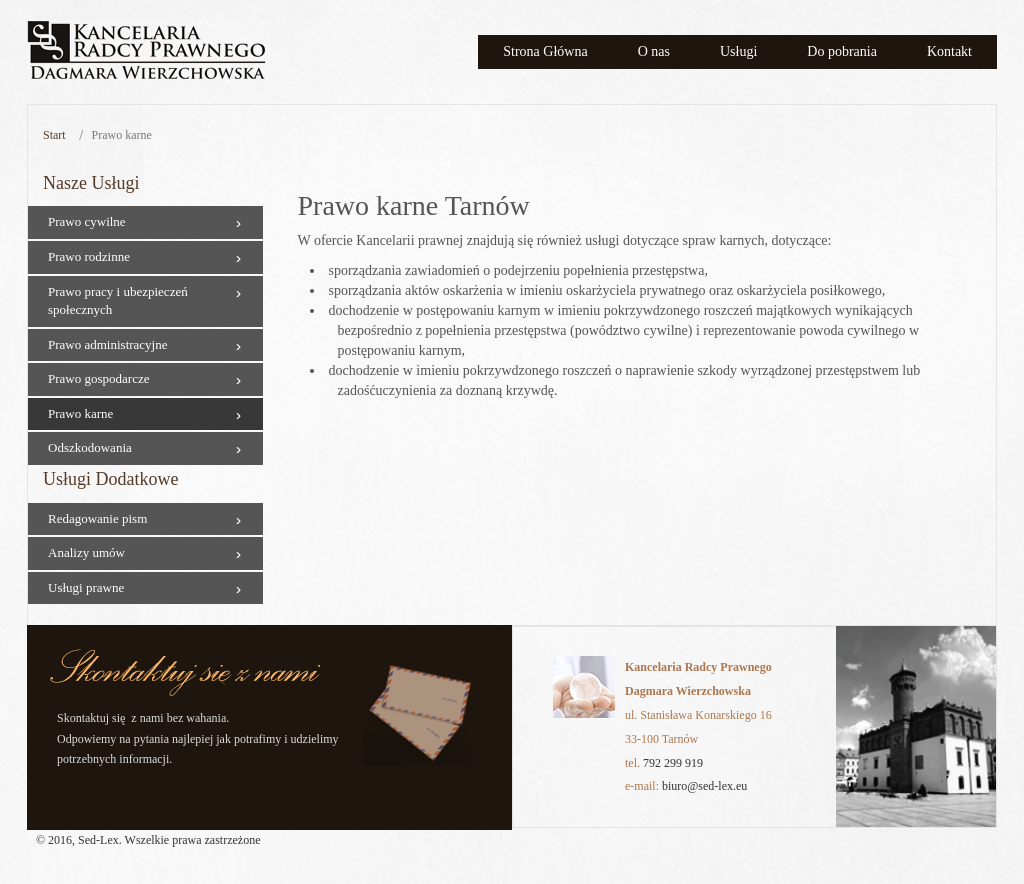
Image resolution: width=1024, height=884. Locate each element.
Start (54, 135)
